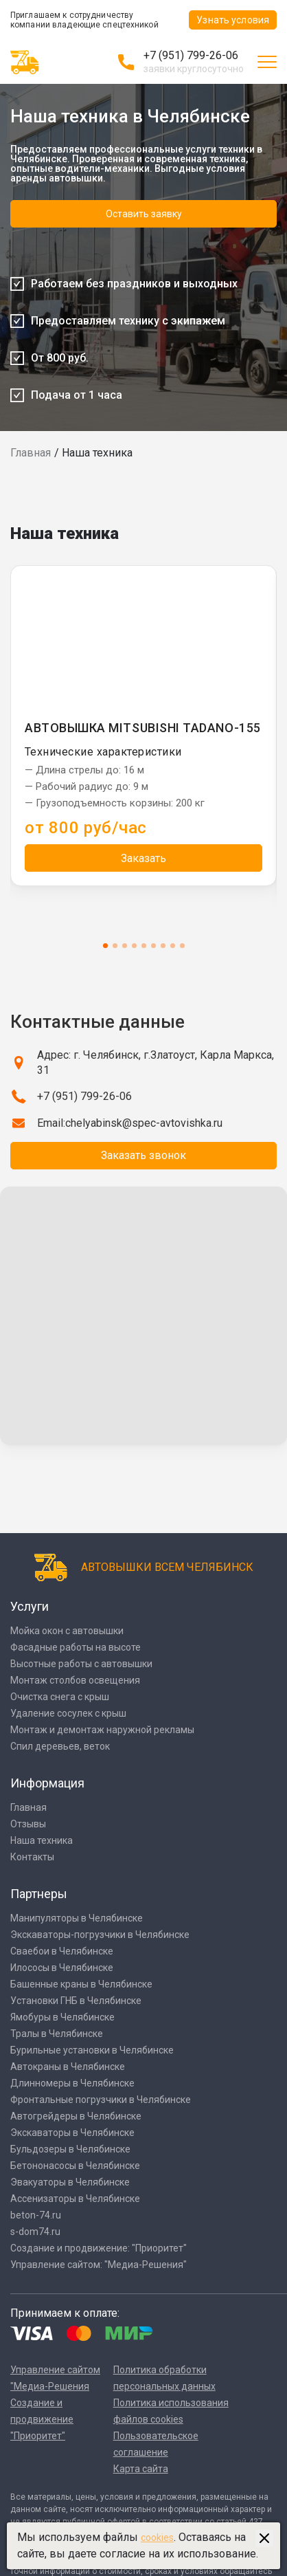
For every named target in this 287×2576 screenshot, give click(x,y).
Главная (30, 452)
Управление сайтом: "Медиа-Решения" (98, 2264)
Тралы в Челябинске (56, 2033)
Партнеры (38, 1893)
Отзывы (28, 1823)
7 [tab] (163, 945)
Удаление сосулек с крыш (68, 1713)
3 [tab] (124, 945)
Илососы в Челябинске (61, 1967)
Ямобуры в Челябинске (62, 2017)
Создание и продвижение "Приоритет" (41, 2419)
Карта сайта (140, 2468)
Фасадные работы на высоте (75, 1647)
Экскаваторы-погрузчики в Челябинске (100, 1934)
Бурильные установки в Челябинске (92, 2050)
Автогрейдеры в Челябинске (75, 2116)
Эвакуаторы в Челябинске (70, 2182)
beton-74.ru (35, 2215)
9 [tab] (182, 945)
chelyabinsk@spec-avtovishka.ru (143, 1123)
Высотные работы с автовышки (81, 1663)
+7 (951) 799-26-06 (191, 55)
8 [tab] (172, 945)
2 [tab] (115, 945)
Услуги (29, 1606)
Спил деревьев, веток (60, 1746)
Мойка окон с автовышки (67, 1630)
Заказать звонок (143, 1155)
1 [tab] (105, 945)
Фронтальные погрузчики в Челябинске (100, 2099)
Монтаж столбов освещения (75, 1680)
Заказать (143, 858)
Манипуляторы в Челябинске (76, 1918)
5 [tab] (143, 945)
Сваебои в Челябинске (61, 1951)
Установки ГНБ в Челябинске (75, 2000)
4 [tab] (134, 945)
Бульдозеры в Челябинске (70, 2149)
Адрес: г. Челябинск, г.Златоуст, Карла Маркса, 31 (155, 1062)
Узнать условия (232, 19)
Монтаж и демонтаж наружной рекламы (102, 1729)
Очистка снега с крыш (59, 1696)
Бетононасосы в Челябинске (75, 2165)
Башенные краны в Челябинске (81, 1984)
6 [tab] (153, 945)
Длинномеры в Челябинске (72, 2083)
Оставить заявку (144, 213)
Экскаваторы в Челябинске (72, 2132)
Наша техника (41, 1840)
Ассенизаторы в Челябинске (75, 2198)
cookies (157, 2537)
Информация (47, 1783)
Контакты (32, 1856)
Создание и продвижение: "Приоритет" (98, 2248)
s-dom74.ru (35, 2231)
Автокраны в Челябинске (67, 2066)
